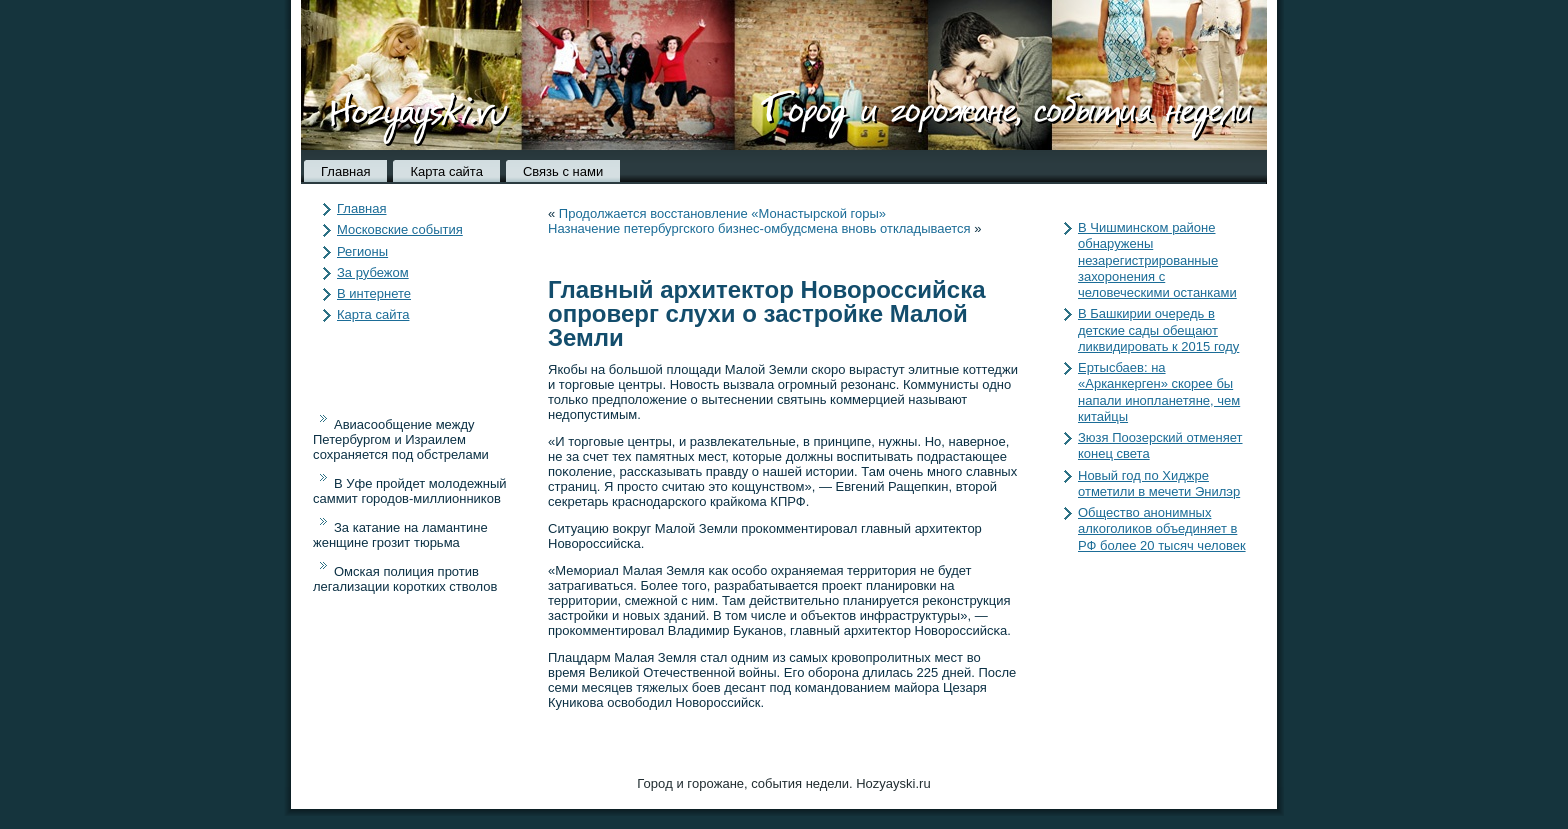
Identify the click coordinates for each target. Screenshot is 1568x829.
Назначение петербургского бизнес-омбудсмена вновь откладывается (759, 228)
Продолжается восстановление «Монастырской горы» (722, 213)
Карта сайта (446, 171)
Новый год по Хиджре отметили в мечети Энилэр (1159, 483)
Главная (345, 171)
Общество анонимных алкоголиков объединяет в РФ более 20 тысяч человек (1162, 529)
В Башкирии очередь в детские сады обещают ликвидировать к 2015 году (1158, 330)
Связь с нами (563, 171)
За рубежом (373, 272)
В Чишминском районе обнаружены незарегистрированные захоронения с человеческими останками (1157, 260)
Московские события (400, 229)
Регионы (362, 251)
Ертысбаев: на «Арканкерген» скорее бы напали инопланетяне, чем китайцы (1159, 392)
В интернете (374, 293)
